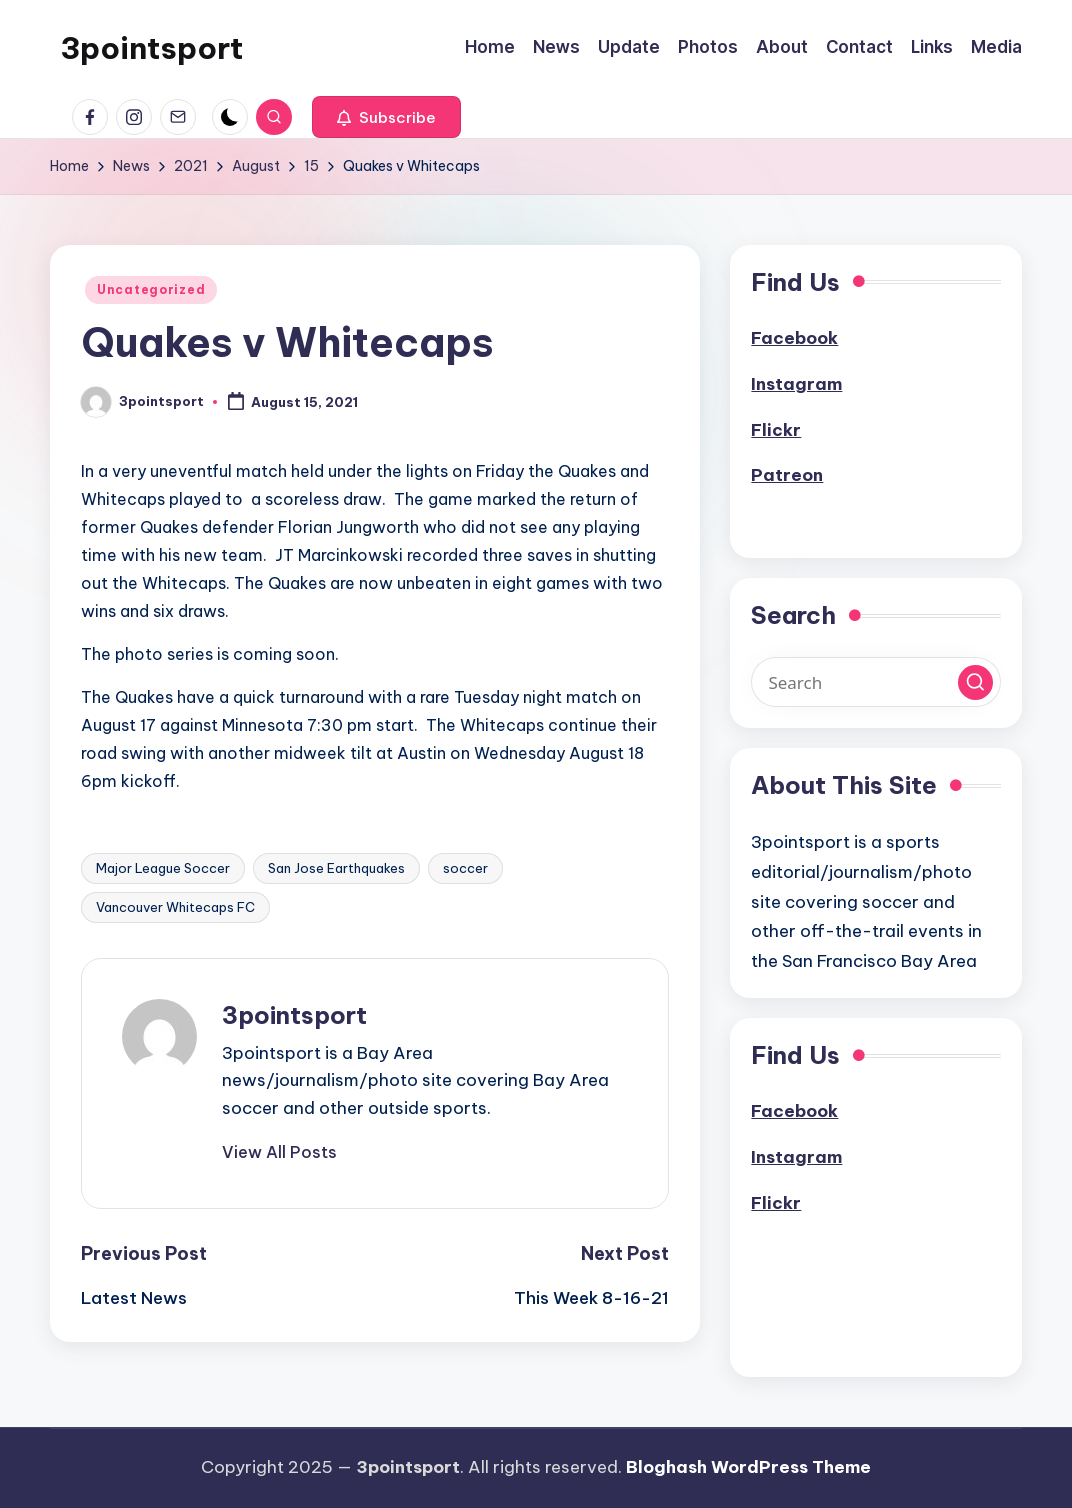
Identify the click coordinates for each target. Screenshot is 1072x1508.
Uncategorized (151, 289)
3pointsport (151, 48)
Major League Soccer (163, 868)
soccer (465, 868)
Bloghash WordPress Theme (748, 1467)
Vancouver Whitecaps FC (175, 907)
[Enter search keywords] (876, 682)
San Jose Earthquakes (336, 868)
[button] (386, 117)
